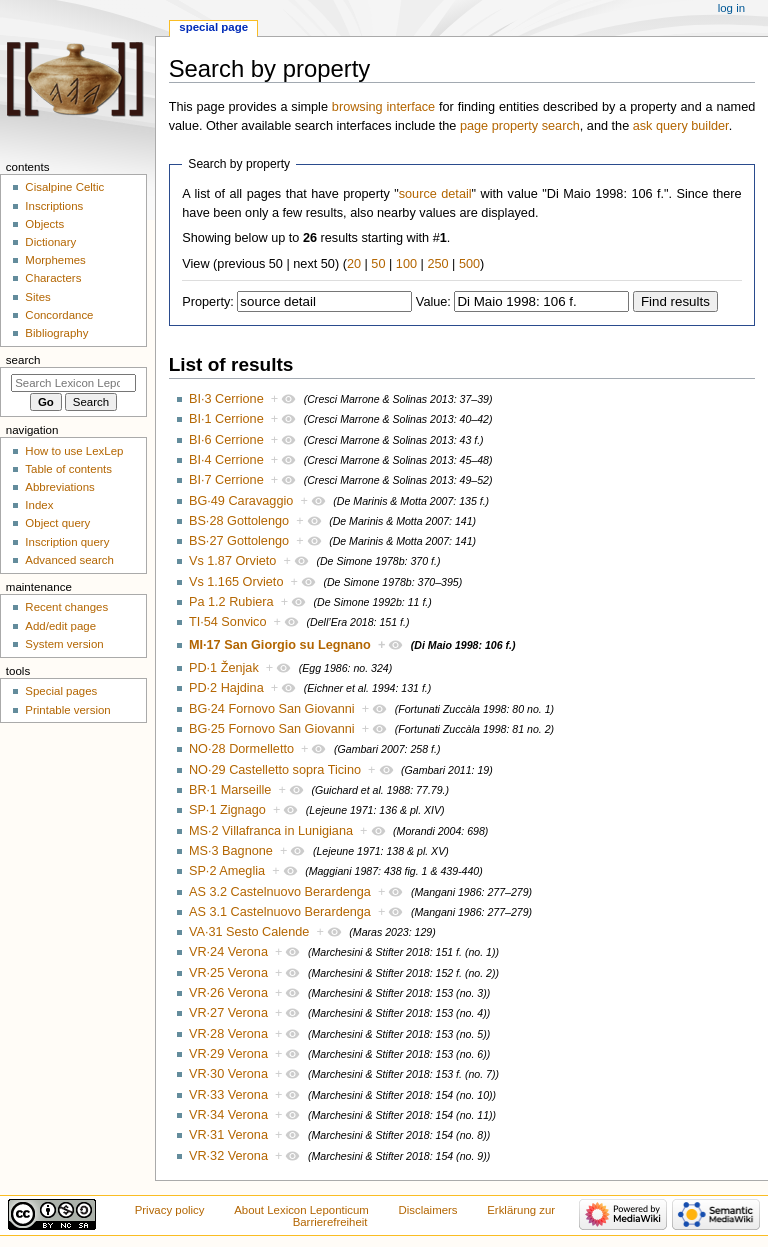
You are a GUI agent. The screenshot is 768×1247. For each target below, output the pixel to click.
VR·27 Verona (228, 1013)
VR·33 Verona (228, 1095)
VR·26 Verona (228, 993)
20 (354, 264)
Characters (53, 278)
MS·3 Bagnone (231, 851)
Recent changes (66, 607)
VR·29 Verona (228, 1054)
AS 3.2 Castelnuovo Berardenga (280, 892)
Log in (731, 8)
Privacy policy (170, 1210)
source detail (435, 194)
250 (437, 264)
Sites (37, 297)
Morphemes (55, 260)
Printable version (67, 710)
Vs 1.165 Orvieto (236, 582)
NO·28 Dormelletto (241, 749)
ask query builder (681, 126)
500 (469, 264)
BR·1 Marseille (230, 790)
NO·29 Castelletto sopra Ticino (275, 770)
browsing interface (383, 107)
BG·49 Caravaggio (241, 501)
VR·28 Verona (228, 1034)
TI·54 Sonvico (228, 622)
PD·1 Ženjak (224, 668)
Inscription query (67, 542)
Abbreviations (59, 487)
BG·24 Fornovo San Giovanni (272, 709)
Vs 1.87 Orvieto (232, 561)
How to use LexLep (74, 451)
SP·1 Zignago (227, 810)
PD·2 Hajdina (226, 688)
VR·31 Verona (228, 1135)
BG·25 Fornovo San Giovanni (272, 729)
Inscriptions (54, 206)
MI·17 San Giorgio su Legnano (280, 645)
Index (39, 505)
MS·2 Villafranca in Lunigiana (271, 831)
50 (378, 264)
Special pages (61, 691)
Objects (44, 224)
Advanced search (69, 560)
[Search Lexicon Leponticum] (73, 383)
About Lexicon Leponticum (301, 1210)
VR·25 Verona (228, 973)
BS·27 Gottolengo (239, 541)
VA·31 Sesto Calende (249, 932)
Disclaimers (428, 1210)
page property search (520, 126)
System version (64, 644)
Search (23, 360)
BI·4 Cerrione (226, 460)
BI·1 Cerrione (226, 419)
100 (406, 264)
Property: (207, 302)
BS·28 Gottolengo (239, 521)
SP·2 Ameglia (227, 871)
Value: (433, 302)
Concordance (59, 315)
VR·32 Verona (228, 1156)
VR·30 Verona (228, 1074)
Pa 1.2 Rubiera (231, 602)
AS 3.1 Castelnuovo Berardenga (280, 912)
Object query (57, 523)
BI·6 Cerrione (226, 440)
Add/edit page (60, 626)
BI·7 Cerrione (226, 480)
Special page (213, 27)
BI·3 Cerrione (226, 399)
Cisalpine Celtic (64, 187)
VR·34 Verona (228, 1115)
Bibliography (56, 333)
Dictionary (50, 242)
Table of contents (68, 469)
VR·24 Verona (228, 952)
